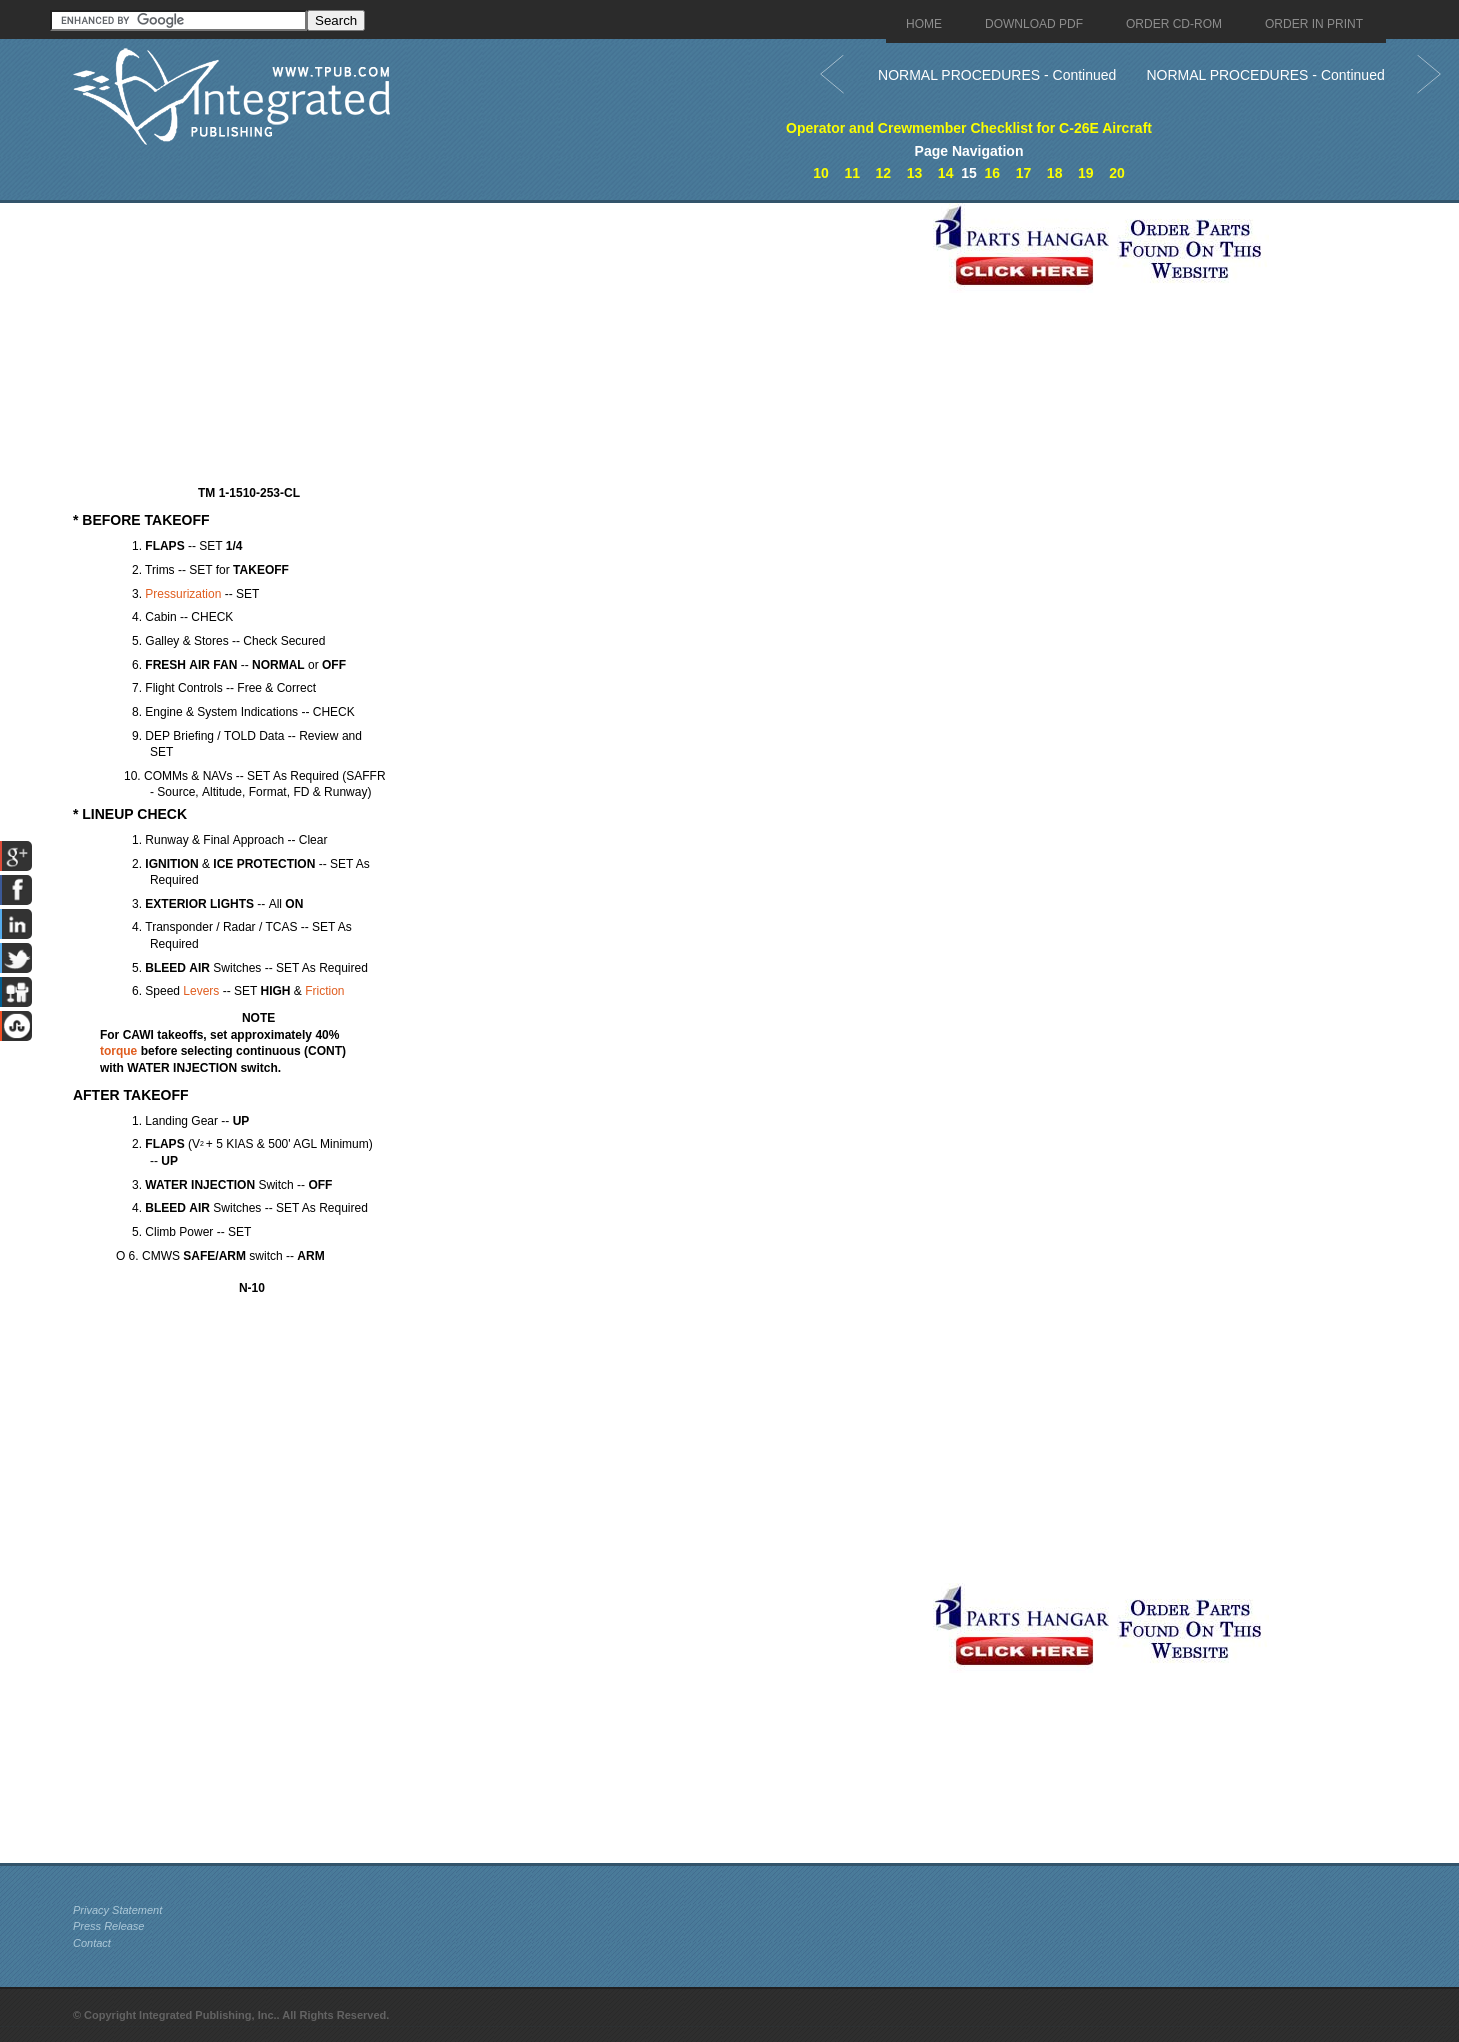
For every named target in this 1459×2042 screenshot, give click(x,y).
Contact (92, 1943)
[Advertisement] (498, 343)
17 (1024, 173)
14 (946, 173)
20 (1117, 173)
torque (118, 1051)
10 (821, 173)
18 (1055, 173)
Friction (324, 991)
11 (852, 173)
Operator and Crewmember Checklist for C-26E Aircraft (969, 128)
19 (1086, 173)
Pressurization (183, 594)
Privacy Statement (117, 1910)
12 (884, 173)
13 (915, 173)
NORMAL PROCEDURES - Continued (997, 75)
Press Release (109, 1926)
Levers (201, 991)
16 (993, 173)
